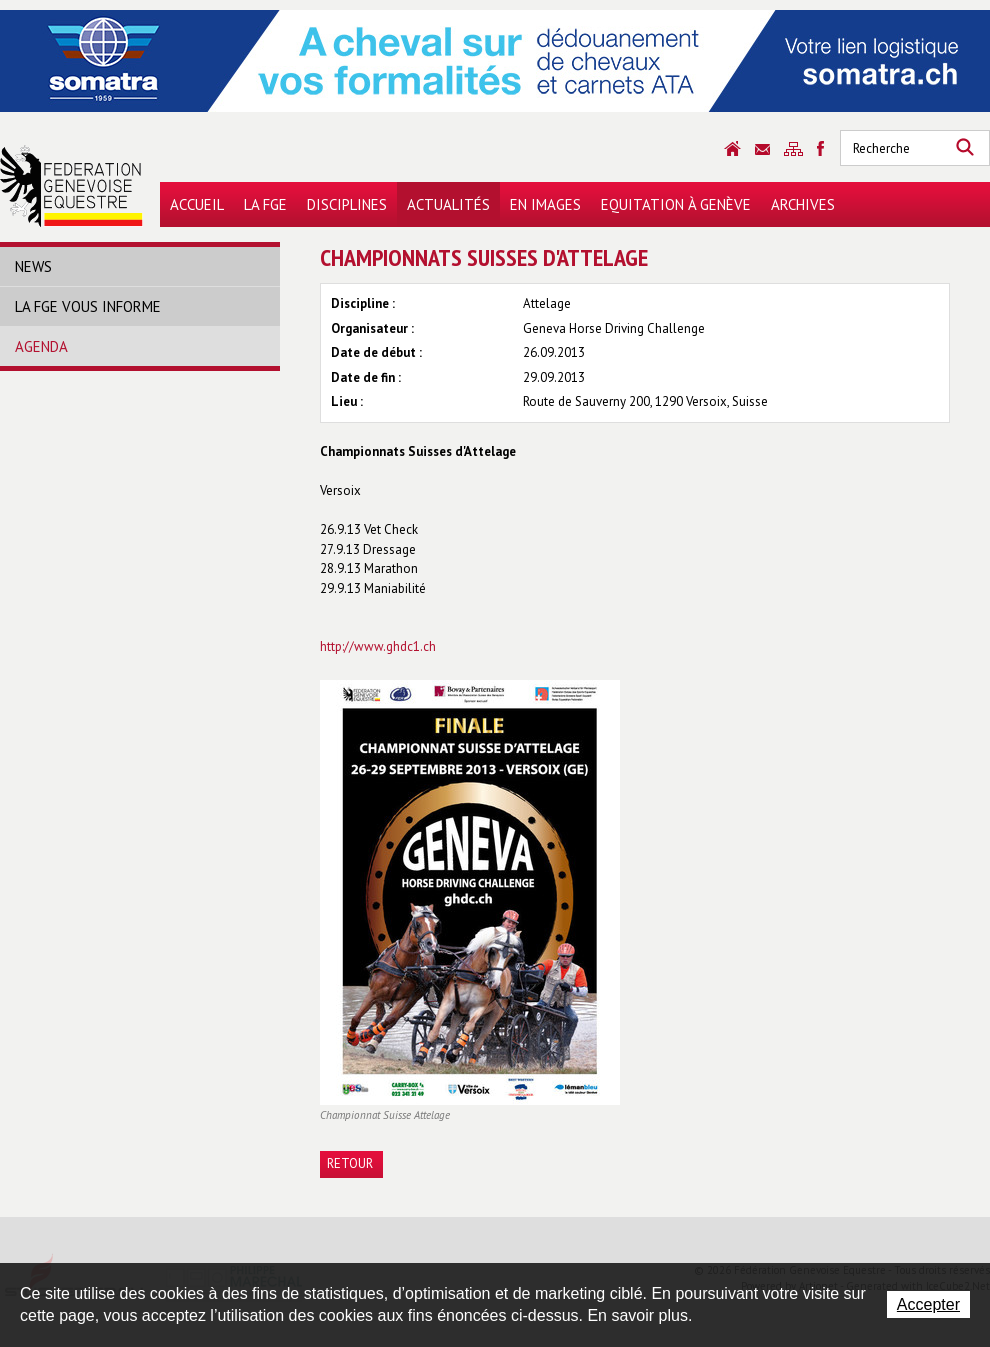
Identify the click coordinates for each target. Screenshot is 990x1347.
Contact (762, 149)
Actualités (448, 204)
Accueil (197, 204)
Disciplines (347, 204)
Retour (350, 1163)
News (33, 266)
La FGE (265, 204)
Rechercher (965, 148)
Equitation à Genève (676, 204)
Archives (803, 204)
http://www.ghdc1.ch (378, 646)
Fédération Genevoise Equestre (71, 186)
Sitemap (793, 149)
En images (545, 204)
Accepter (928, 1304)
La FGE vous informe (88, 306)
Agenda (41, 346)
